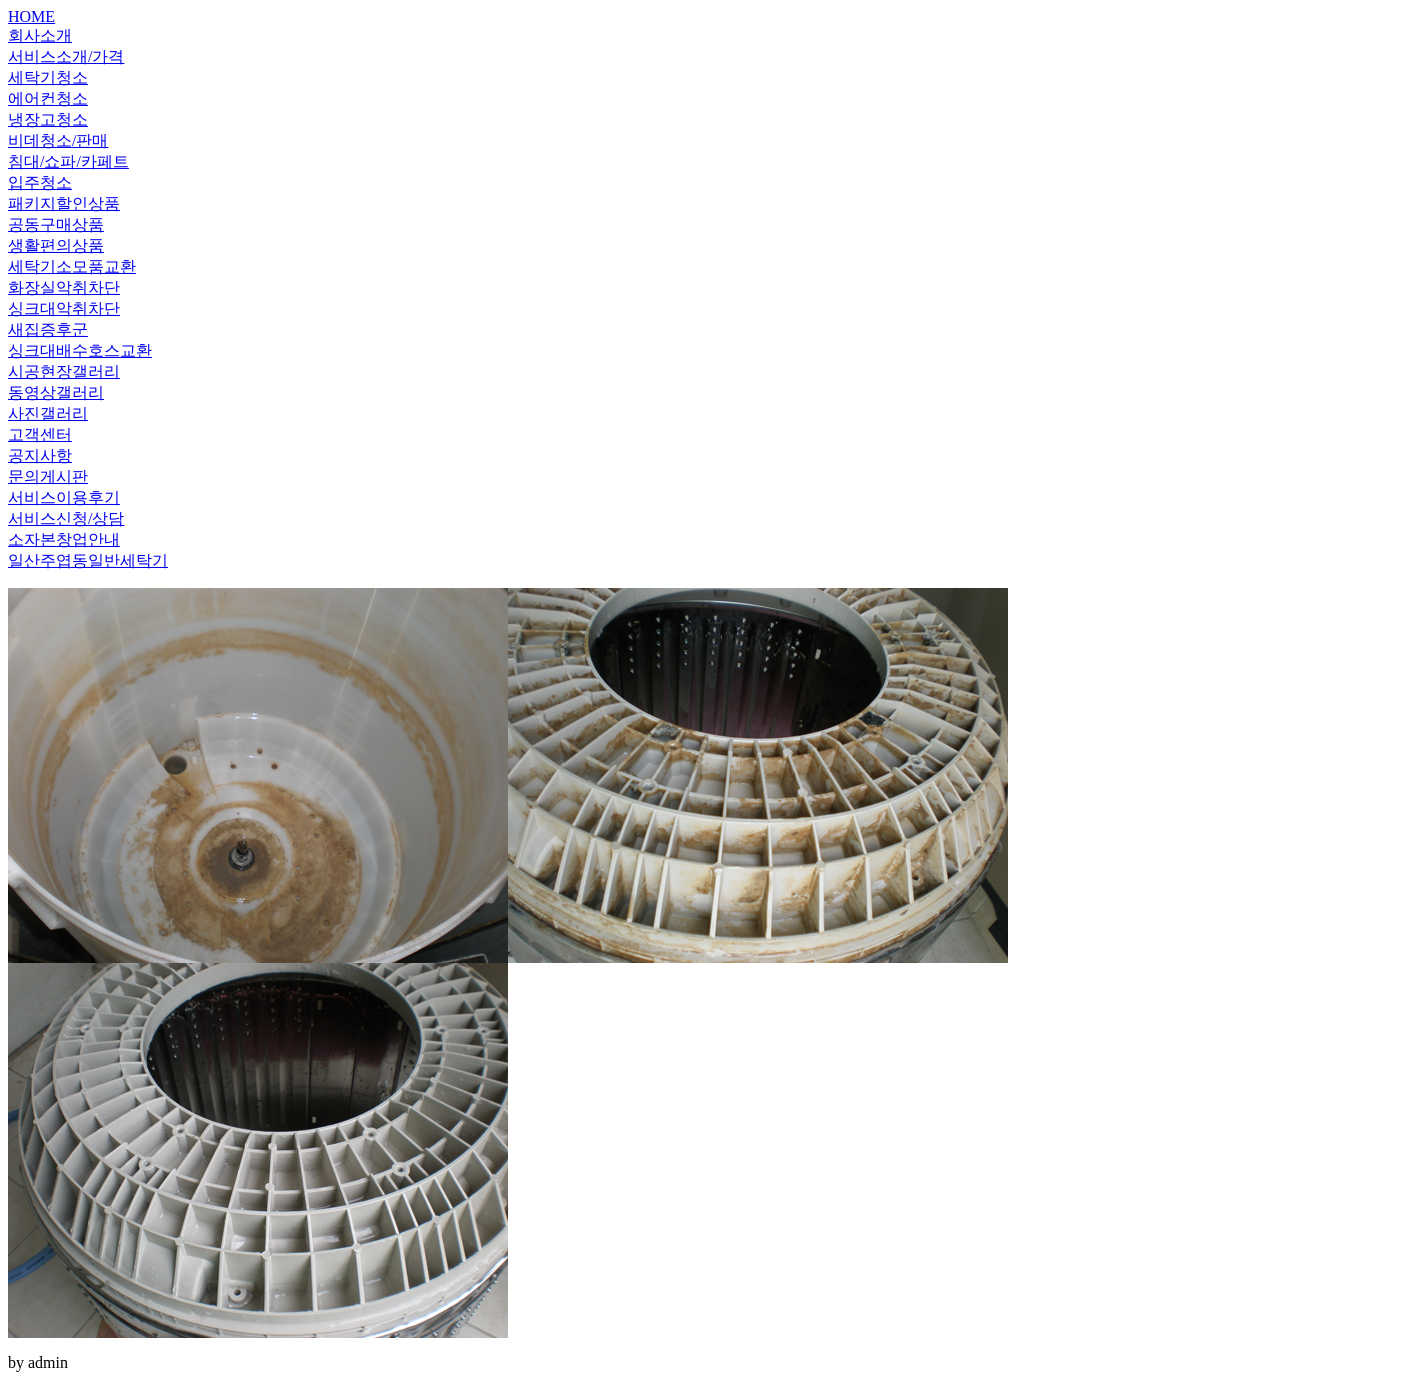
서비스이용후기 (64, 497)
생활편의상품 (56, 245)
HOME (31, 16)
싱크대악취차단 (64, 308)
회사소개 (40, 35)
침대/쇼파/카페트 (68, 161)
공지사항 (40, 455)
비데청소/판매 (58, 140)
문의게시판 (48, 476)
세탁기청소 (48, 77)
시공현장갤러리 (64, 371)
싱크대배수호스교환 (80, 350)
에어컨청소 (48, 98)
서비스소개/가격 (66, 56)
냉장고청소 (48, 119)
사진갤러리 (48, 413)
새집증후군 (48, 329)
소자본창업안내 (64, 539)
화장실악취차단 (64, 287)
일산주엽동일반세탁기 (88, 560)
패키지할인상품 (64, 203)
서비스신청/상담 (66, 518)
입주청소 (40, 182)
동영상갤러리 (56, 392)
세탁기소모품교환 (72, 266)
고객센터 (40, 434)
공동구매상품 (56, 224)
